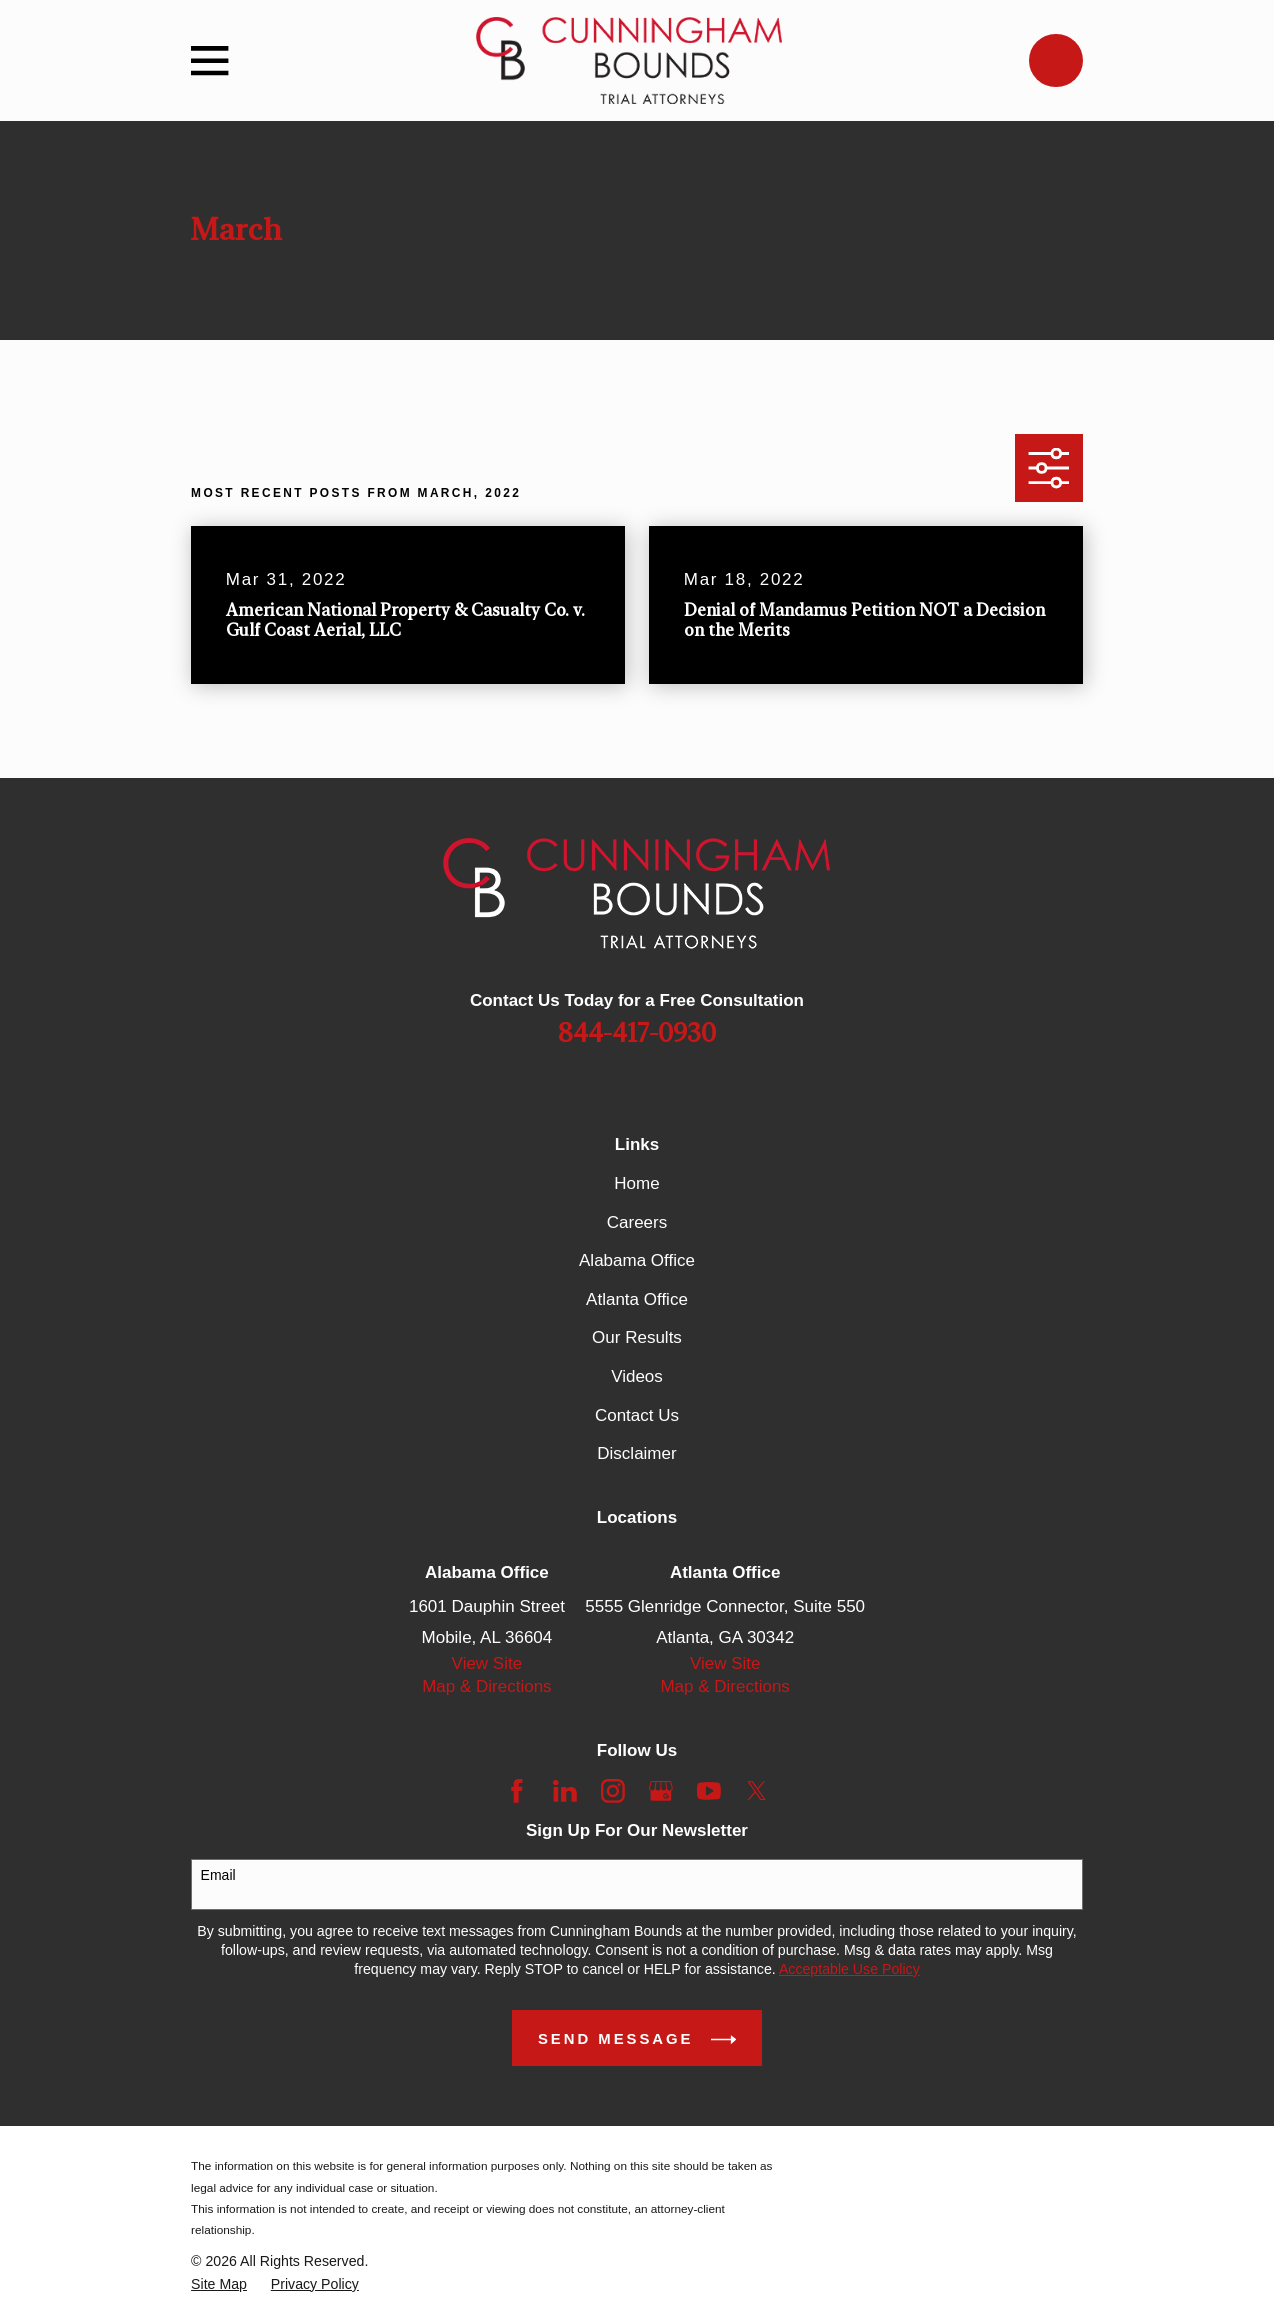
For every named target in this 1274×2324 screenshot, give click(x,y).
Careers (637, 1222)
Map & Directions (486, 1686)
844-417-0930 (637, 1034)
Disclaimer (636, 1453)
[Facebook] (517, 1791)
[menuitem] (219, 2284)
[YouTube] (709, 1791)
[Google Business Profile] (661, 1791)
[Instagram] (613, 1791)
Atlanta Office (637, 1299)
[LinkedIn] (565, 1791)
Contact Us (637, 1415)
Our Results (637, 1337)
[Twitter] (757, 1791)
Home (636, 1183)
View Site (487, 1663)
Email (218, 1875)
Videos (637, 1376)
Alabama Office (637, 1260)
